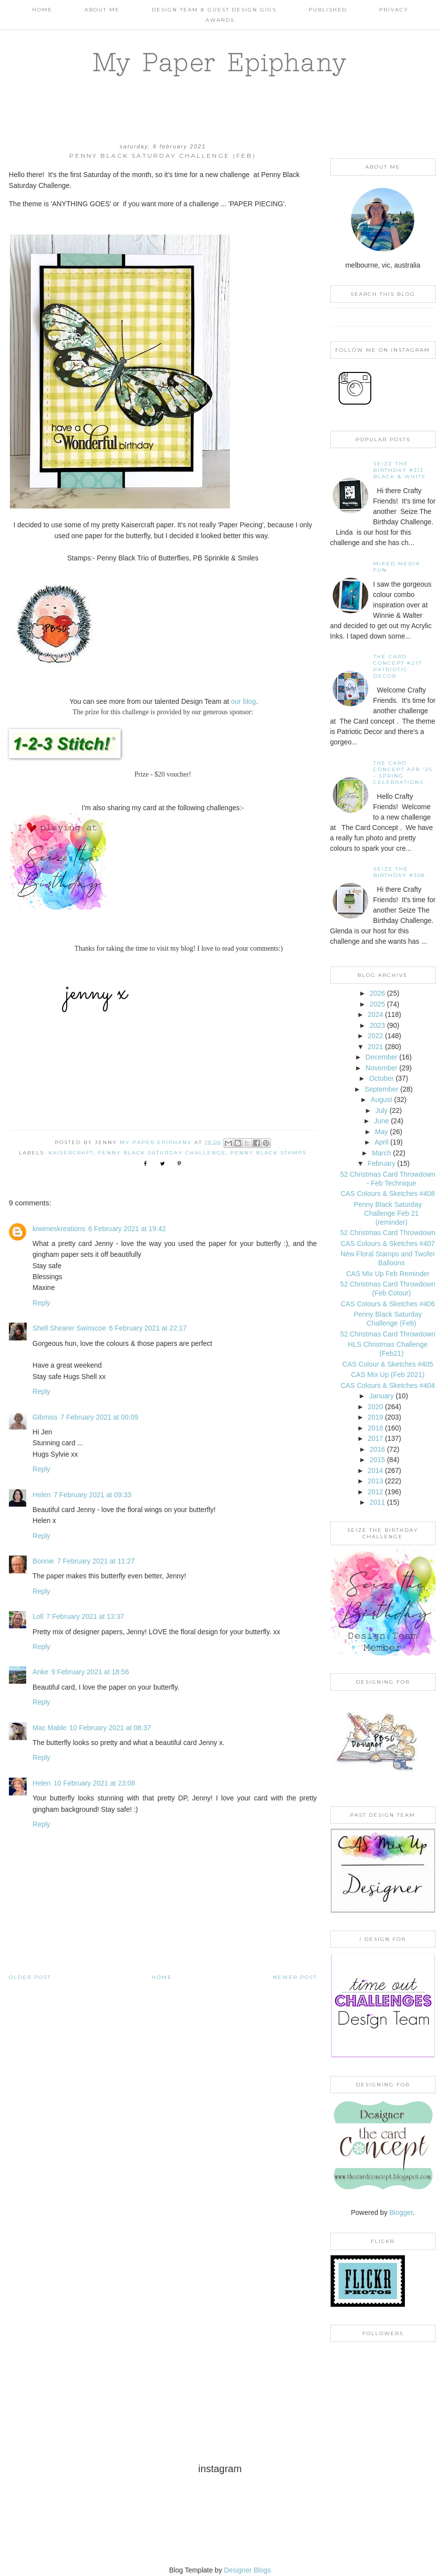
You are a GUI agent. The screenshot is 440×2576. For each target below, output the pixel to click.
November (381, 1068)
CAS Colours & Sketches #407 (388, 1243)
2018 (375, 1428)
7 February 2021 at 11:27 (95, 1561)
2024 (375, 1014)
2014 (375, 1470)
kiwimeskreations (59, 1229)
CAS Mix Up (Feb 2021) (388, 1375)
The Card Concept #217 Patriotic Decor (397, 666)
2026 (377, 993)
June (381, 1121)
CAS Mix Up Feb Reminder (388, 1274)
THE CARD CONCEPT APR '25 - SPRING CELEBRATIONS (403, 772)
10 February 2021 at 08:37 (110, 1728)
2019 (375, 1417)
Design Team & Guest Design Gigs (214, 9)
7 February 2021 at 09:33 (92, 1495)
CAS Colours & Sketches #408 (388, 1193)
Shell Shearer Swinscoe (69, 1328)
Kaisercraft (70, 1153)
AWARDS (220, 20)
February (382, 1163)
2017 (375, 1438)
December (381, 1057)
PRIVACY (393, 9)
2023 (377, 1025)
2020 (375, 1407)
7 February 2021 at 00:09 (99, 1417)
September (381, 1089)
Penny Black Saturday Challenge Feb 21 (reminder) (387, 1213)
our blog (243, 701)
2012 (375, 1492)
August (382, 1100)
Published (327, 9)
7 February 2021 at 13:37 (85, 1616)
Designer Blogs (247, 2570)
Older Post (30, 1977)
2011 (377, 1502)
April (382, 1142)
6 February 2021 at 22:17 (147, 1328)
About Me (102, 9)
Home (42, 9)
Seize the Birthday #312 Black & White (399, 470)
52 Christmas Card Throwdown (388, 1233)
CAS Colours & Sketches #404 (388, 1385)
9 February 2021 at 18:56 (90, 1672)
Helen (42, 1495)
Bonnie (43, 1561)
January (381, 1396)
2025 (377, 1004)
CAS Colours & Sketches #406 (388, 1304)
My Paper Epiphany (220, 62)
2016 (377, 1449)
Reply (41, 1303)
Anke (40, 1672)
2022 (375, 1036)
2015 (377, 1460)
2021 (375, 1047)
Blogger (401, 2212)
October (381, 1078)
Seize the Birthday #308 (399, 872)
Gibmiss (45, 1417)
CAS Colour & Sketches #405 (387, 1364)
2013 (375, 1481)
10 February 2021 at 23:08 (94, 1783)
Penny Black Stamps (268, 1153)
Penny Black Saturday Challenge (162, 1153)
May (381, 1132)
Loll (38, 1616)
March (381, 1153)
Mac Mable (49, 1728)
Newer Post (295, 1977)
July (381, 1110)
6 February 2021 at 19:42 (127, 1229)
